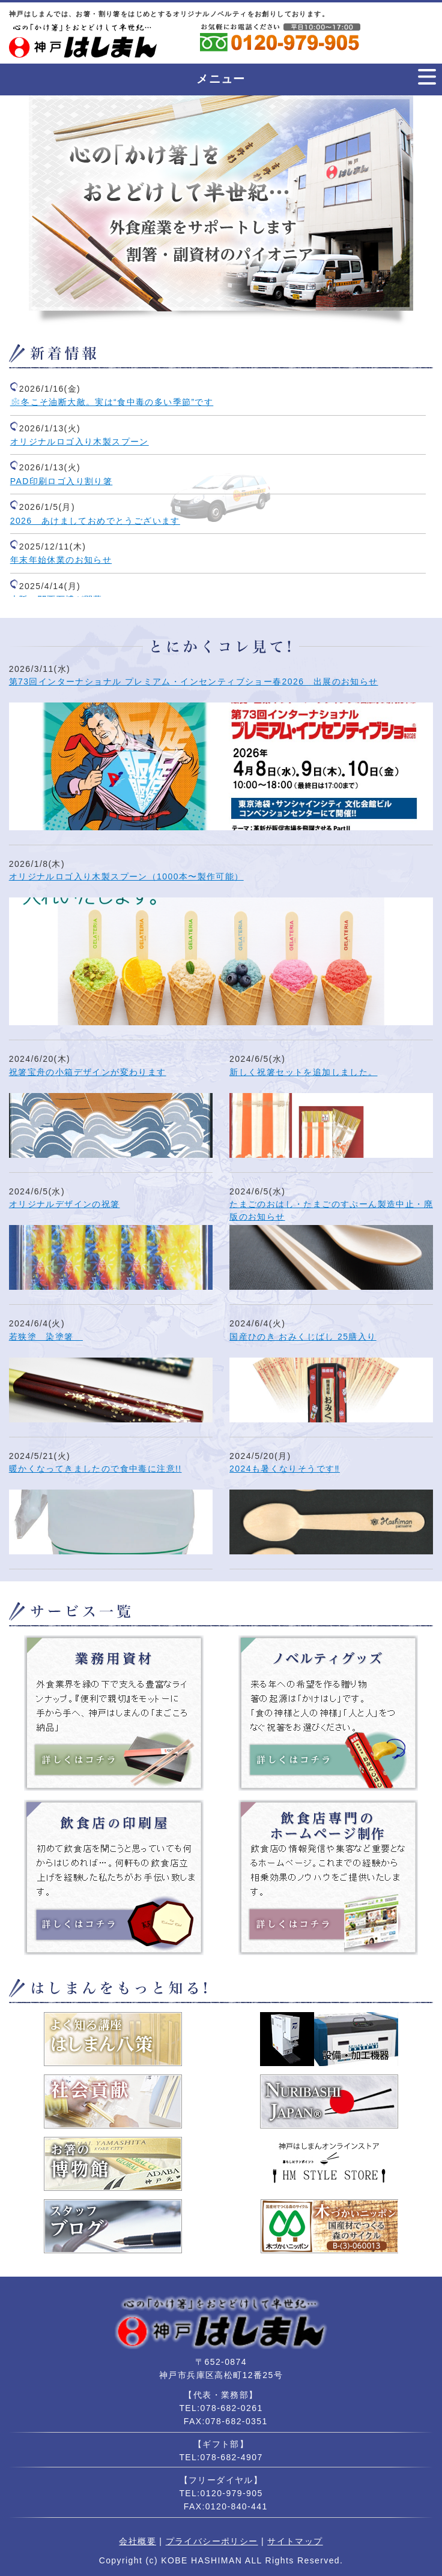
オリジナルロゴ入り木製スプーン (79, 441)
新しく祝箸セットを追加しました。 (303, 1072)
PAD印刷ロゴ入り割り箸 (61, 481)
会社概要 (137, 2541)
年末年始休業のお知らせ (61, 560)
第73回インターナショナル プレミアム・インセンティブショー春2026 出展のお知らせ (193, 681)
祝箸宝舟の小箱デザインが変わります (87, 1072)
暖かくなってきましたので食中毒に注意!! (95, 1468)
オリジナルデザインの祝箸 (64, 1204)
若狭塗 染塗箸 (46, 1336)
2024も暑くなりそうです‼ (284, 1468)
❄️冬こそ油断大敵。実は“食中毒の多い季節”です (112, 402)
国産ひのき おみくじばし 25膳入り (303, 1336)
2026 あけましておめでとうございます (95, 521)
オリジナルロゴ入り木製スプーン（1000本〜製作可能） (126, 876)
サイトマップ (294, 2541)
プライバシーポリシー (212, 2541)
